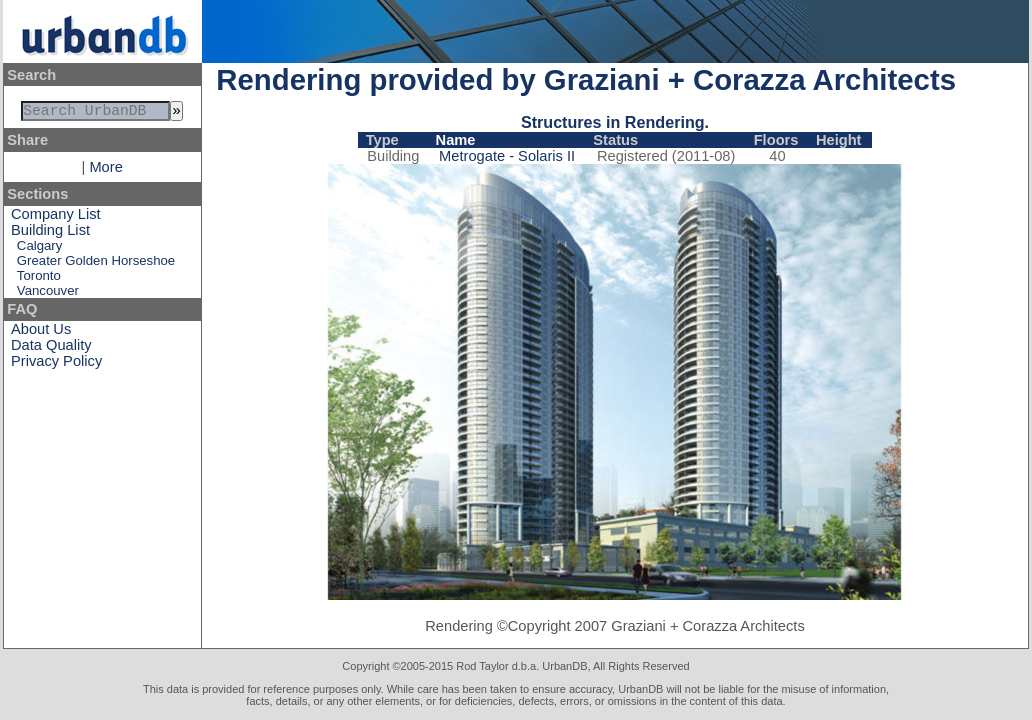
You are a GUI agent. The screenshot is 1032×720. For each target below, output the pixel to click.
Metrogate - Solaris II (507, 156)
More (105, 171)
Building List (50, 234)
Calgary (39, 249)
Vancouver (48, 294)
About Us (41, 333)
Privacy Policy (56, 365)
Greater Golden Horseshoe (96, 264)
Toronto (39, 279)
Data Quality (51, 349)
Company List (56, 218)
